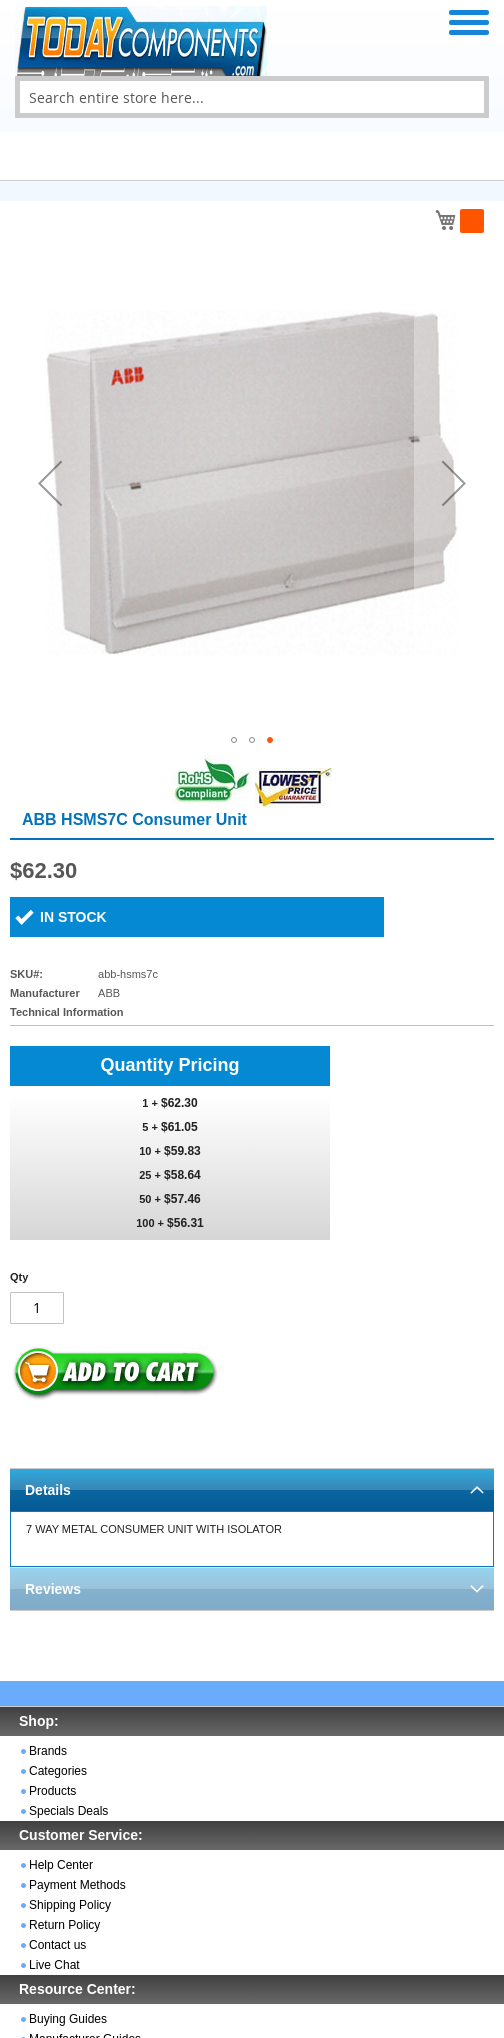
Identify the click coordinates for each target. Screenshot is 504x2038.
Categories (58, 1771)
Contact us (57, 1945)
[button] (50, 483)
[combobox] (252, 97)
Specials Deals (68, 1811)
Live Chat (54, 1965)
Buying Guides (68, 2019)
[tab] (252, 1489)
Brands (48, 1751)
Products (52, 1791)
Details (48, 1490)
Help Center (61, 1865)
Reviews (53, 1589)
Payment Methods (77, 1885)
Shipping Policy (70, 1905)
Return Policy (64, 1925)
